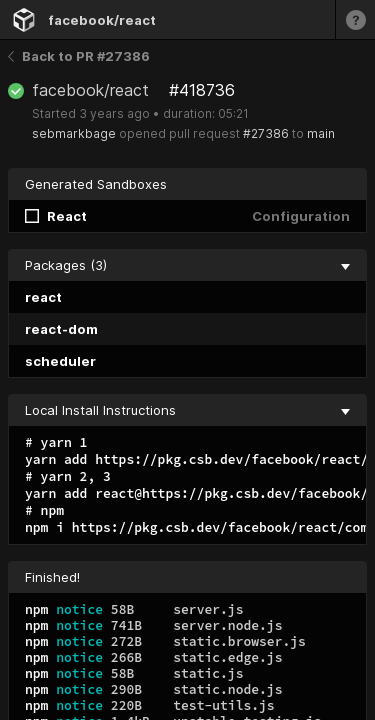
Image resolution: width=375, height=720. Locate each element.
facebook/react (102, 20)
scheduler (60, 361)
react (43, 297)
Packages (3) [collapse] (187, 265)
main (321, 133)
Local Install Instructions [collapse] (187, 410)
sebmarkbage (74, 133)
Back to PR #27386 (79, 56)
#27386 (266, 133)
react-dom (61, 329)
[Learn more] (355, 19)
